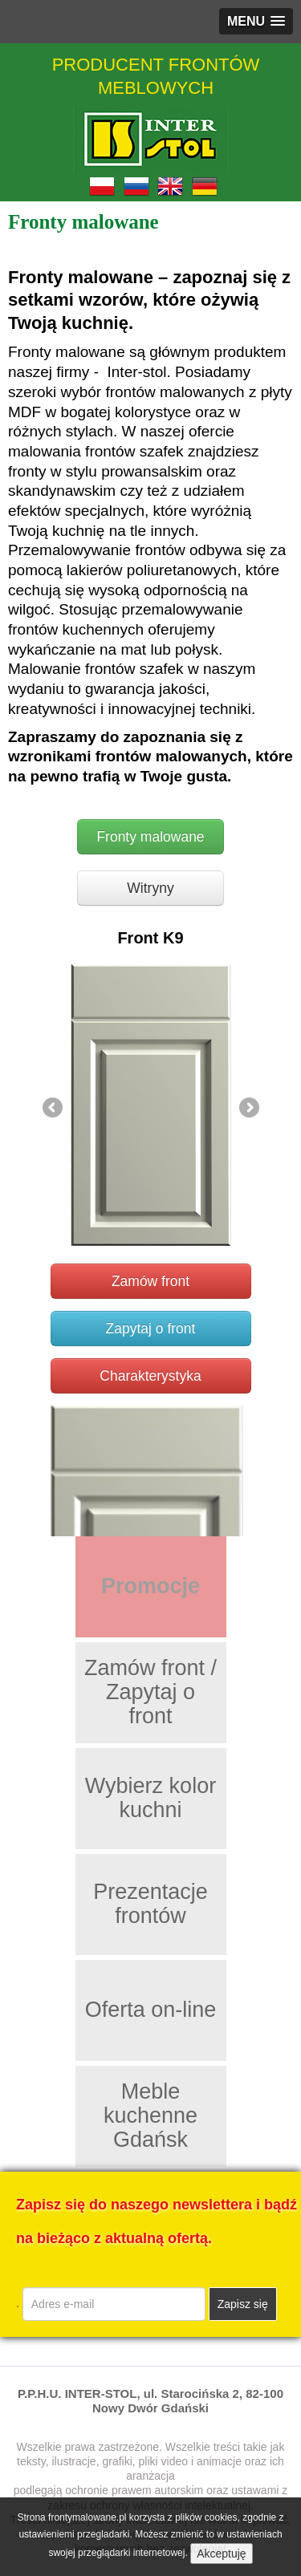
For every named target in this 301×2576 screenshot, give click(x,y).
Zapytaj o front (151, 1328)
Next (248, 1109)
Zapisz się (243, 2304)
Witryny (150, 888)
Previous (54, 1109)
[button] (256, 21)
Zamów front (150, 1281)
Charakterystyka (150, 1376)
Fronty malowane (150, 837)
